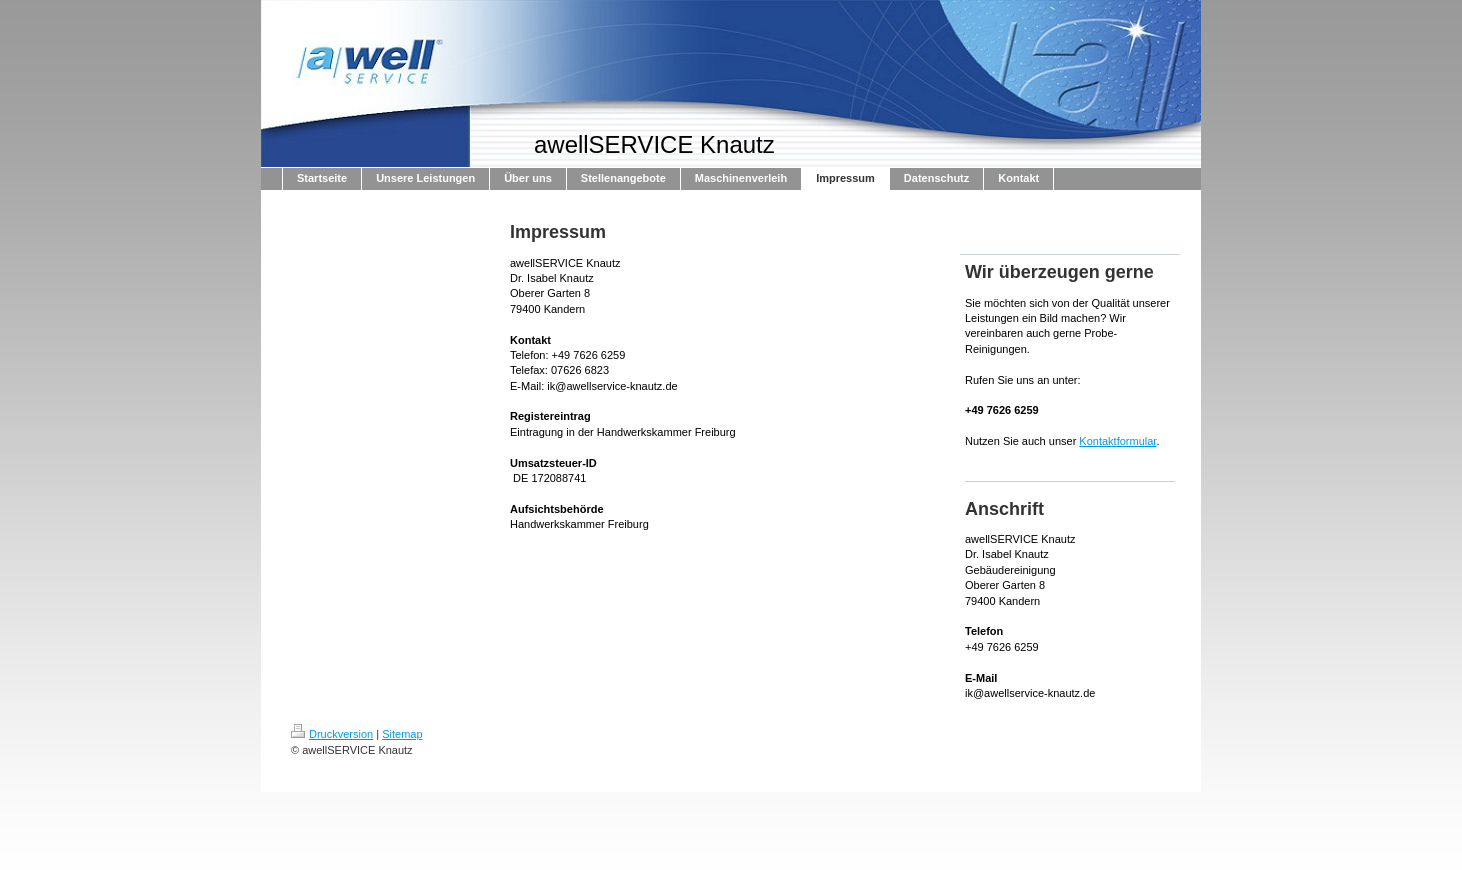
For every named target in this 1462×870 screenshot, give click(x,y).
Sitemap (402, 734)
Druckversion (332, 734)
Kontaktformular (1117, 441)
